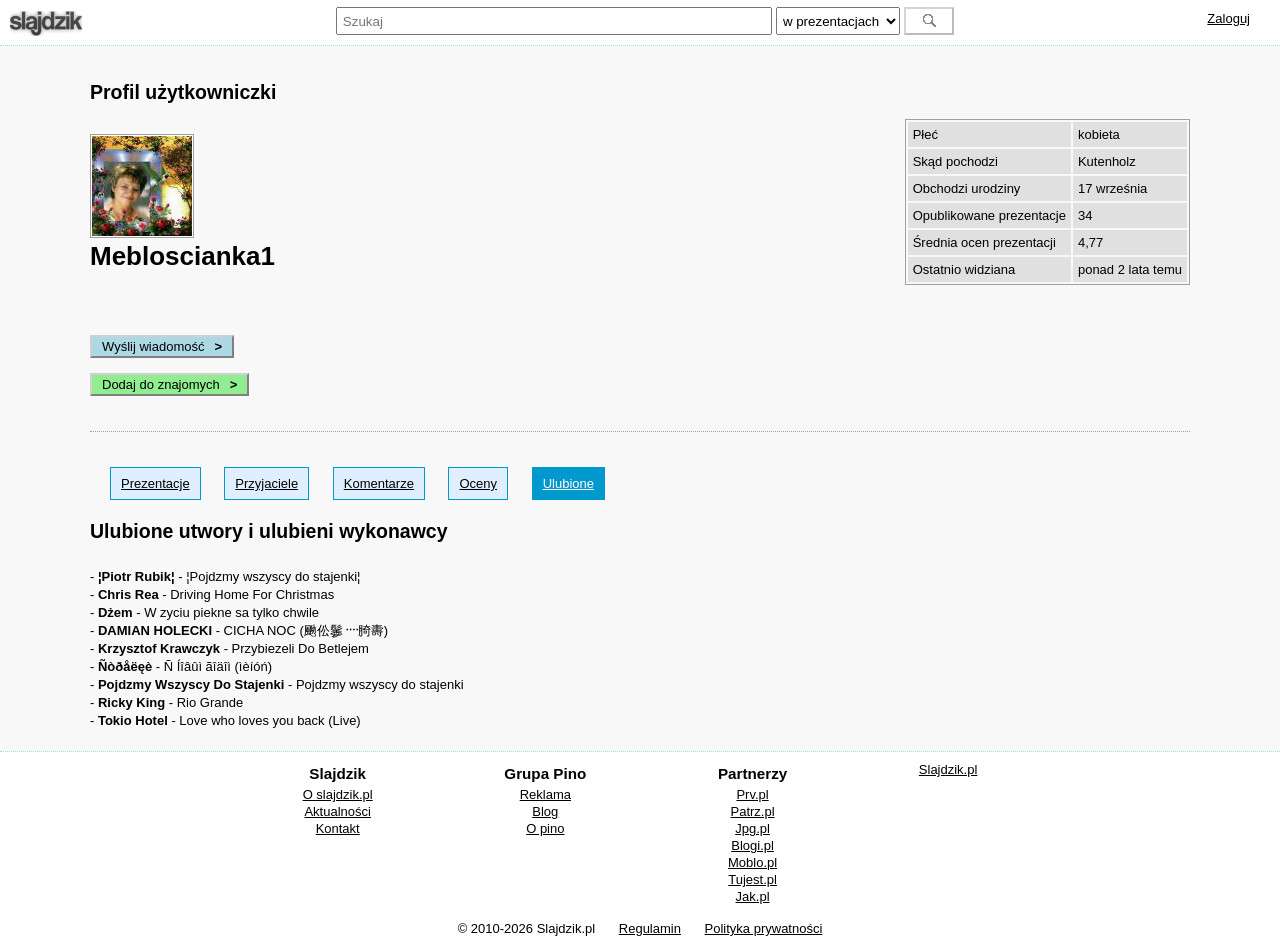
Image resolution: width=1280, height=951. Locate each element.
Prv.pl (752, 794)
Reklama (545, 794)
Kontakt (338, 828)
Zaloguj (1228, 18)
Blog (545, 811)
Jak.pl (753, 896)
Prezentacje (155, 483)
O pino (545, 828)
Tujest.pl (752, 879)
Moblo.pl (752, 862)
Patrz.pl (753, 811)
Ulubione (568, 483)
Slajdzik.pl (948, 769)
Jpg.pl (752, 828)
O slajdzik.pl (338, 794)
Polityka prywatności (764, 928)
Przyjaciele (266, 483)
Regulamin (650, 928)
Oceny (478, 483)
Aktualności (337, 811)
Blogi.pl (752, 845)
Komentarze (379, 483)
